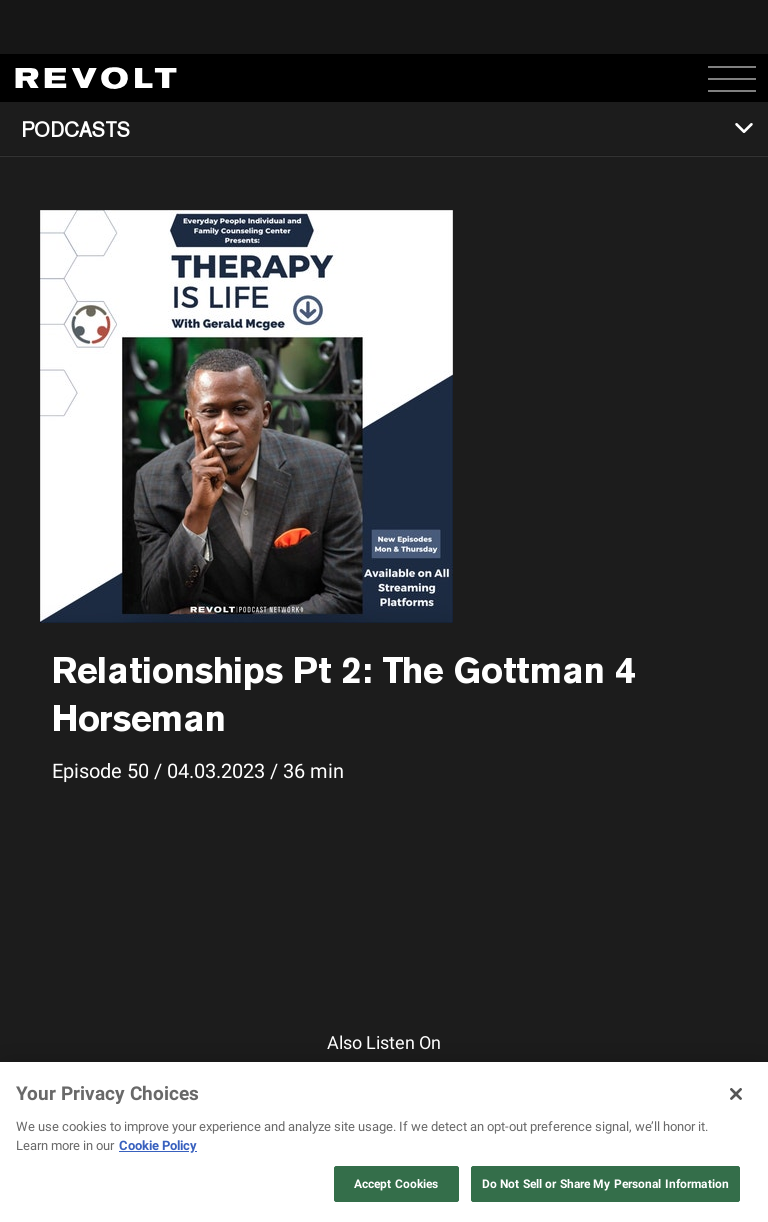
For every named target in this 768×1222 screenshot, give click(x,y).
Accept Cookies (396, 1184)
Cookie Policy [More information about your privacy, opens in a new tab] (158, 1145)
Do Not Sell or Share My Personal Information (605, 1184)
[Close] (736, 1094)
